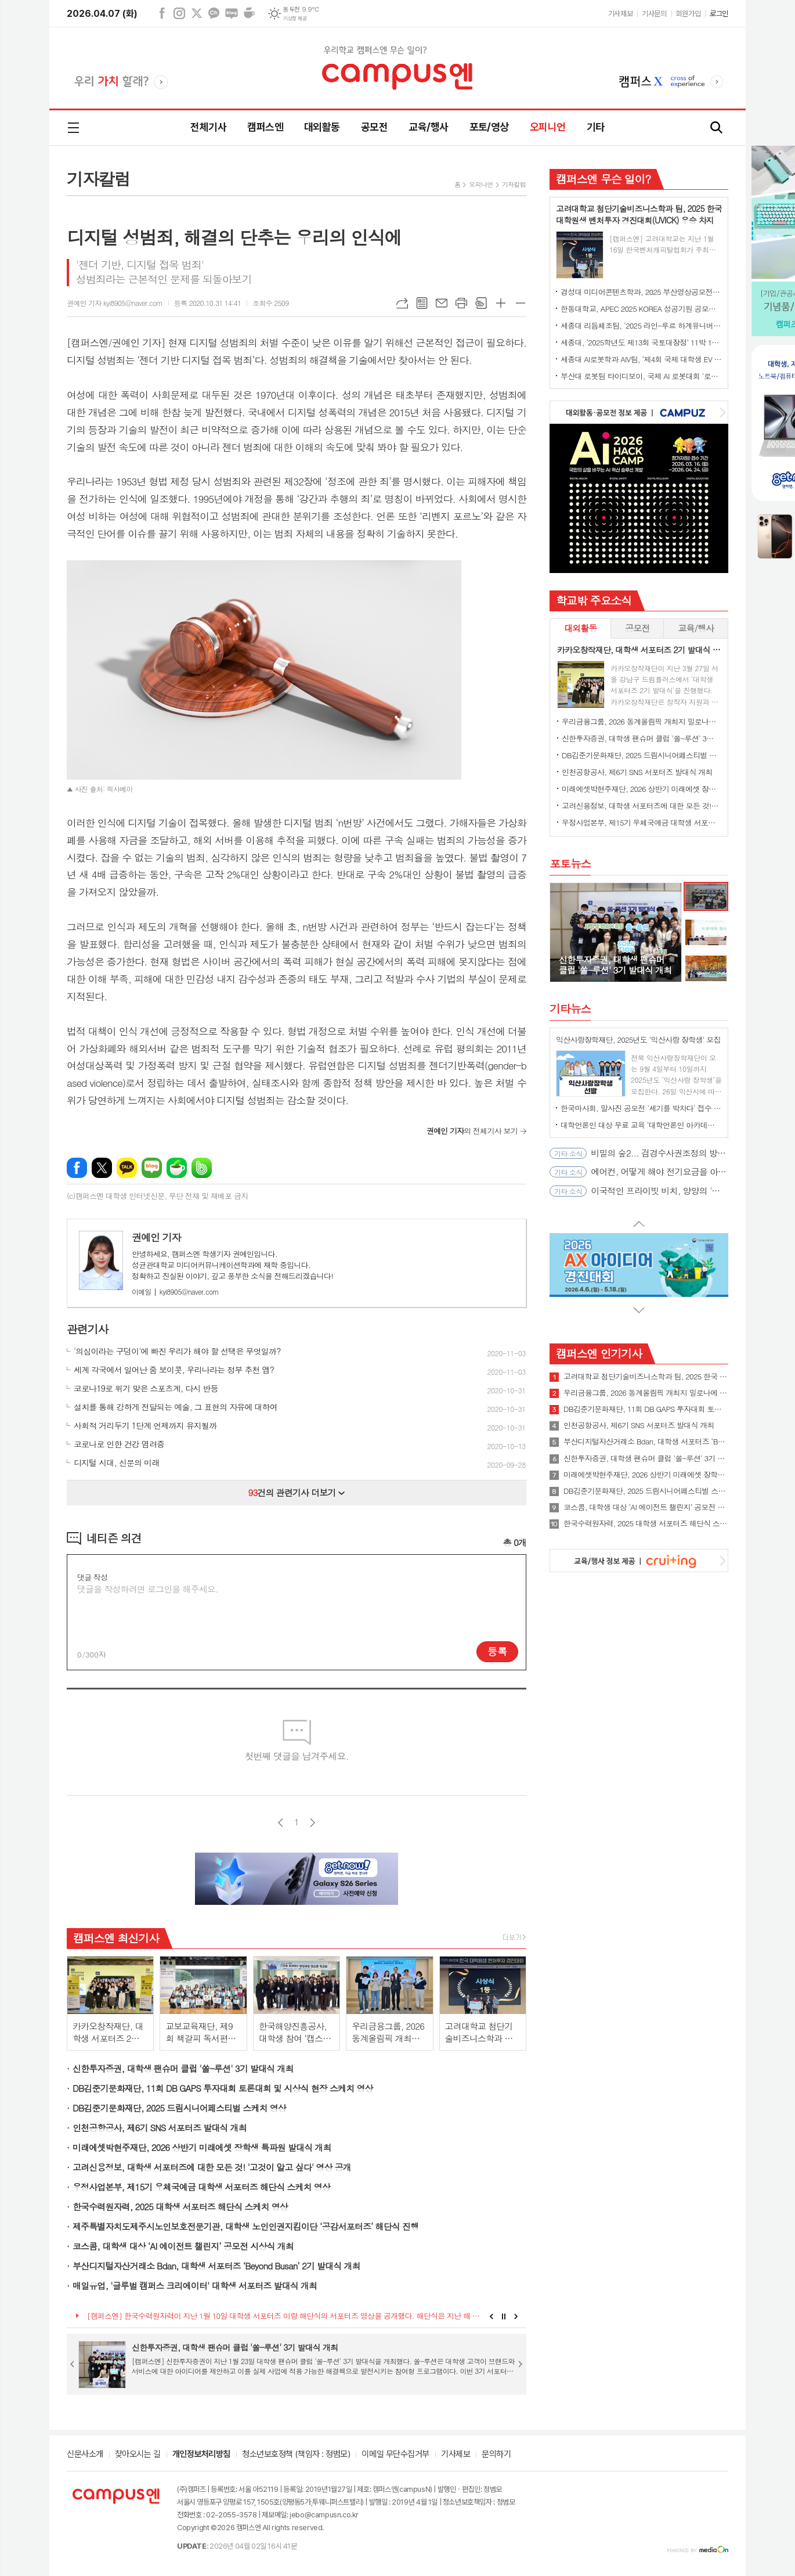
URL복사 (402, 303)
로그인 (719, 13)
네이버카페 (249, 13)
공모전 (374, 127)
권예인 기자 (156, 1237)
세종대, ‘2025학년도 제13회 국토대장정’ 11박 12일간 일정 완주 (641, 342)
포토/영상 (489, 127)
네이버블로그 (231, 13)
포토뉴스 (570, 863)
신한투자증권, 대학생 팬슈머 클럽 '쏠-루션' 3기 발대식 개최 (183, 2068)
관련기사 (87, 1328)
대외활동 (322, 127)
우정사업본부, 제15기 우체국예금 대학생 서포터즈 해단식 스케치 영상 (201, 2187)
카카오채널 (214, 13)
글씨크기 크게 (501, 303)
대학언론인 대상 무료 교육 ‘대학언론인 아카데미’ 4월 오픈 (641, 1124)
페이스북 (162, 13)
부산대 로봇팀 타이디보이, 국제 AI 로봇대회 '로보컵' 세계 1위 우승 (641, 375)
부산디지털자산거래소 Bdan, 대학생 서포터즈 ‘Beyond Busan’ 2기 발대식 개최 (216, 2266)
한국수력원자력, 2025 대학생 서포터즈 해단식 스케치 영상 (180, 2206)
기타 (596, 127)
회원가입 (688, 13)
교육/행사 (428, 127)
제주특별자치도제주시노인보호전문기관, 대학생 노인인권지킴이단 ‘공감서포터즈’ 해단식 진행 (245, 2226)
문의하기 (496, 2454)
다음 (312, 1822)
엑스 (196, 13)
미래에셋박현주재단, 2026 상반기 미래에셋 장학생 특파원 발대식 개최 (202, 2147)
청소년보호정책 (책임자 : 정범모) (296, 2454)
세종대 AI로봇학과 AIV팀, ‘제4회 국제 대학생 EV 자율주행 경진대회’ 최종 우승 (641, 359)
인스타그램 (179, 13)
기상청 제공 (294, 18)
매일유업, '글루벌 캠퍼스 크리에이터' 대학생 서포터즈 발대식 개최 (195, 2285)
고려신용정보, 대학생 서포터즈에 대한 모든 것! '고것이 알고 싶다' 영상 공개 (212, 2167)
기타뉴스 (570, 1008)
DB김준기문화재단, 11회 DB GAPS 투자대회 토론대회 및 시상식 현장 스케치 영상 (223, 2088)
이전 (280, 1822)
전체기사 (208, 127)
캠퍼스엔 (265, 127)
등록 (497, 1651)
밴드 (201, 1168)
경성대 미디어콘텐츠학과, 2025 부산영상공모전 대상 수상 (641, 291)
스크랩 (481, 303)
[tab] (580, 628)
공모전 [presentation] (637, 628)
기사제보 (620, 13)
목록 (422, 303)
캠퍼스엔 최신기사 (116, 1937)
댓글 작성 (92, 1577)
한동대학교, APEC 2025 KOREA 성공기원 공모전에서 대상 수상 (641, 308)
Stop (503, 2316)
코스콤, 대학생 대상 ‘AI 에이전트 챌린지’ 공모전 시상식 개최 (183, 2246)
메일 (441, 303)
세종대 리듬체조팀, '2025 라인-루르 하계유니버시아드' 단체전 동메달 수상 (641, 325)
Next (516, 2316)
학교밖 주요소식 (593, 600)
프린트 (461, 303)
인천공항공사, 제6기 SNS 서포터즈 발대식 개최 (160, 2127)
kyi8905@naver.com (175, 1291)
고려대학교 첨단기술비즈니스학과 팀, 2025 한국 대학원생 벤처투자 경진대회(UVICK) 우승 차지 (645, 1376)
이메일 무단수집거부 (395, 2454)
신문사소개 (85, 2454)
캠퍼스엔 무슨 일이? (603, 178)
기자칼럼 (514, 184)
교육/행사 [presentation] (696, 628)
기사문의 (654, 13)
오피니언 (548, 127)
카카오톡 (127, 1168)
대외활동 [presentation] (580, 628)
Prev (491, 2316)
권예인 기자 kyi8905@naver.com (114, 303)
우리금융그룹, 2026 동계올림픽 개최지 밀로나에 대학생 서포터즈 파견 (641, 721)
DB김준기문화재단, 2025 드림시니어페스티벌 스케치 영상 (179, 2108)
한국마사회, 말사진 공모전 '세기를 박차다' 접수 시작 (641, 1108)
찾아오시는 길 (138, 2454)
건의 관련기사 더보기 (296, 1492)
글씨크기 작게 (520, 303)
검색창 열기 (716, 128)
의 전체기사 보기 (472, 1130)
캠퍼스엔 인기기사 (599, 1353)
